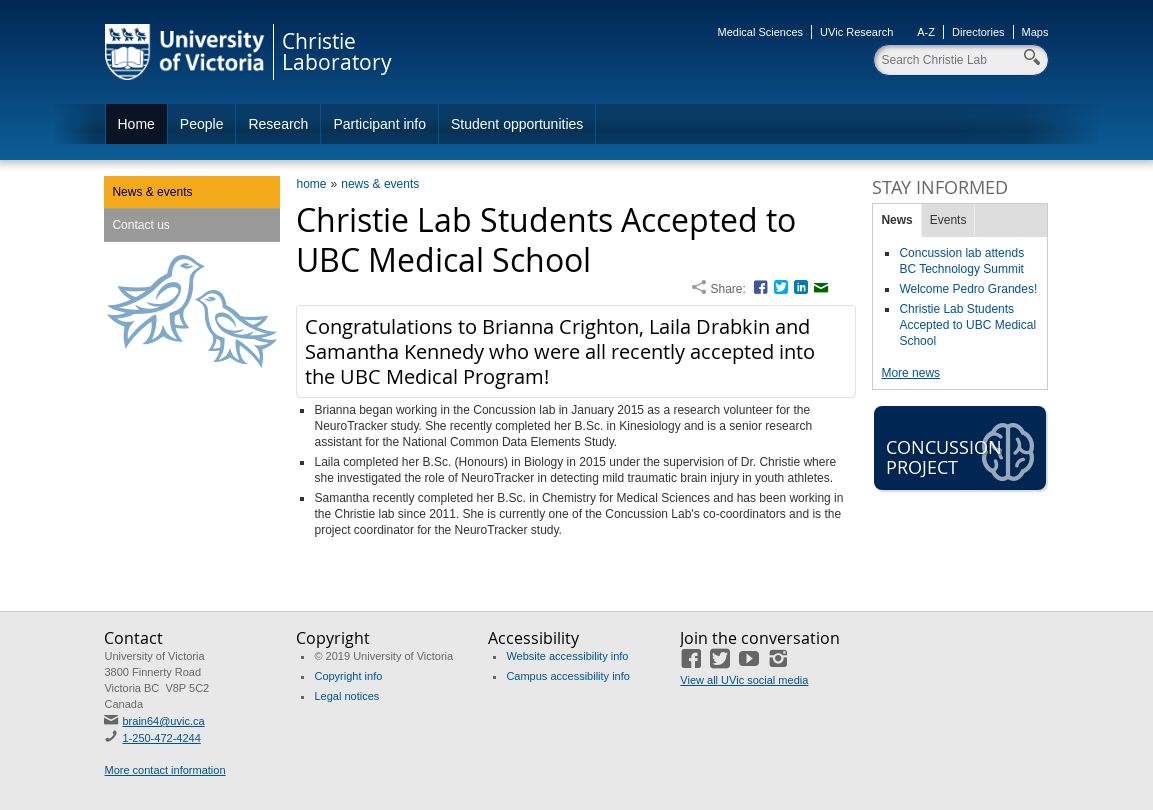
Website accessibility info (567, 656)
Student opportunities (517, 124)
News (896, 220)
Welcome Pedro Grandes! (968, 289)
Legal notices (346, 696)
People (202, 124)
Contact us (140, 225)
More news (910, 373)
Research (278, 124)
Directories (978, 32)
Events (948, 220)
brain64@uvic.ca (163, 721)
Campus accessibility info (568, 676)
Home (136, 124)
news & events (380, 184)
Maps (1035, 32)
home (311, 184)
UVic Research (856, 32)
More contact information (164, 770)
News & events (152, 192)
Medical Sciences (761, 32)
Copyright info (348, 676)
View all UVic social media (744, 680)
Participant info (379, 124)
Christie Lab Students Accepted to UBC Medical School (967, 325)
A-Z (926, 32)
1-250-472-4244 (161, 738)
